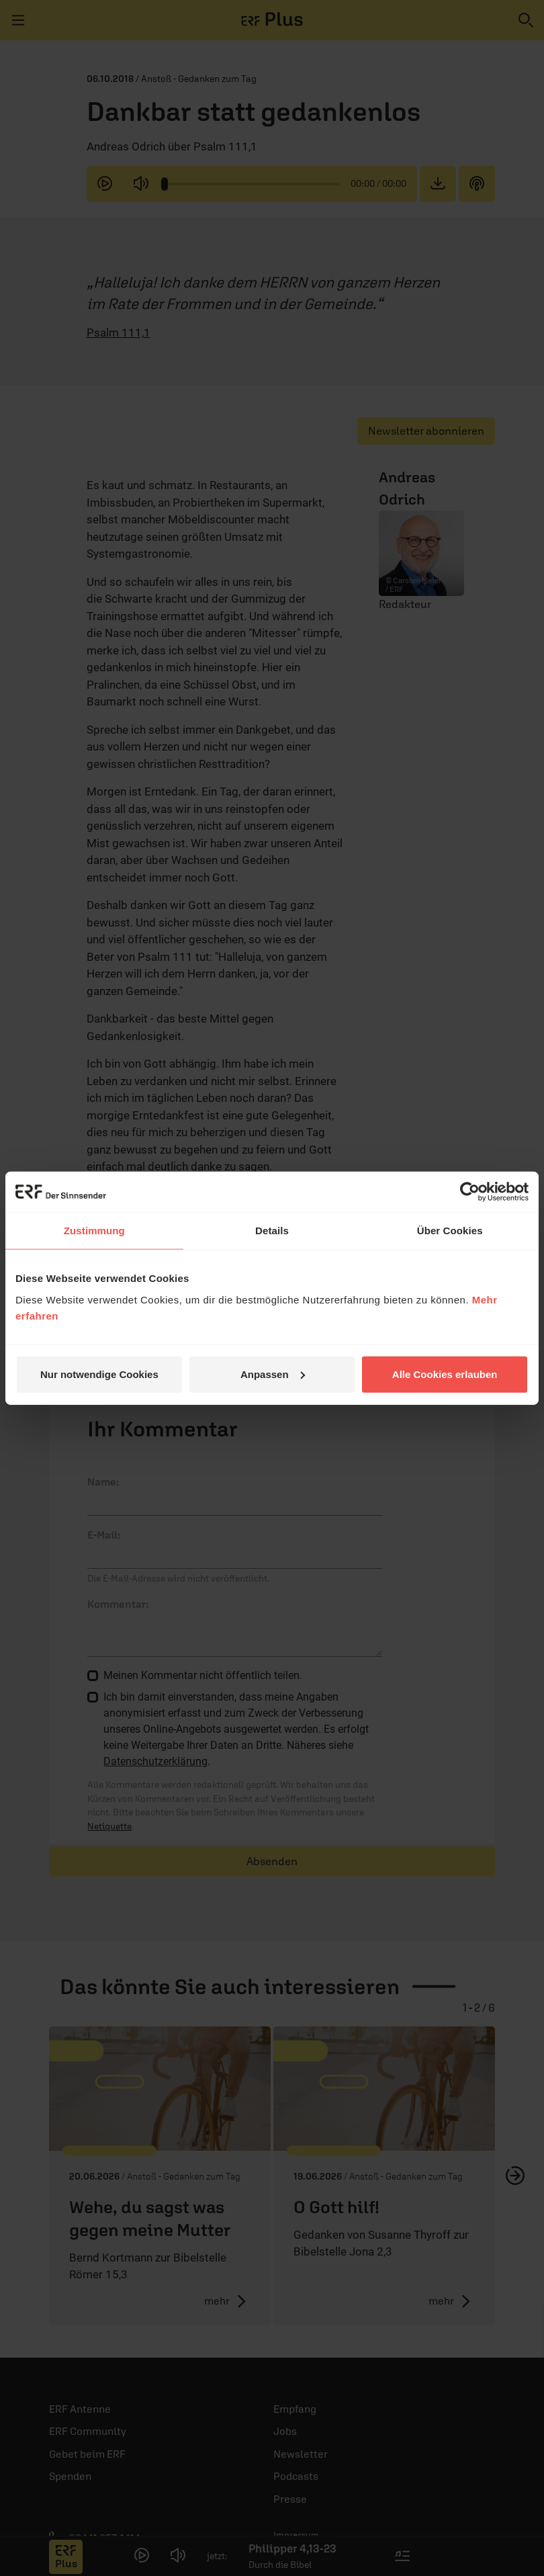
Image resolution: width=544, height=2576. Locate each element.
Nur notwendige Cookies (99, 1373)
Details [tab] (272, 1230)
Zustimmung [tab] (94, 1230)
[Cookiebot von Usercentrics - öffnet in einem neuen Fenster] (470, 1192)
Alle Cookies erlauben (445, 1373)
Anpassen (272, 1373)
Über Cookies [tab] (450, 1230)
